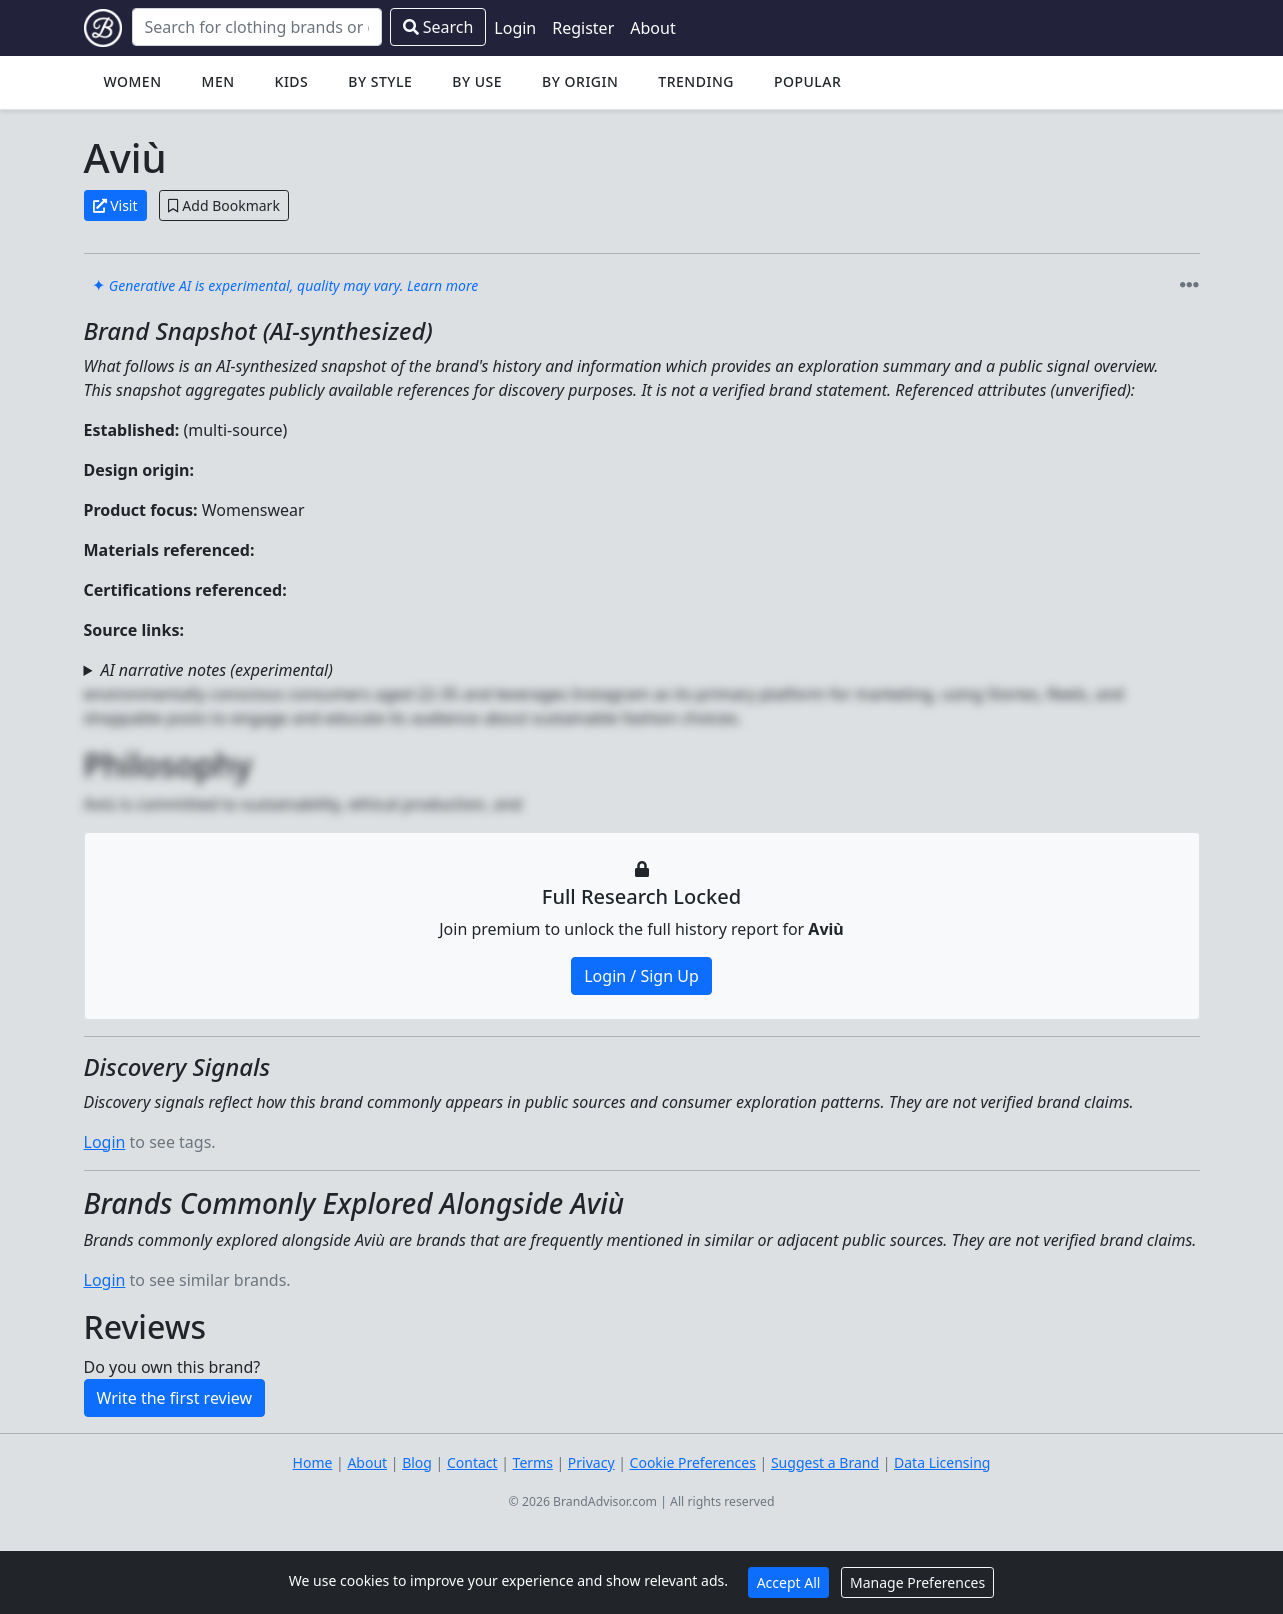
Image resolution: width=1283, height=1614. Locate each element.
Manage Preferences (917, 1582)
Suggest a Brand (825, 1462)
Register (583, 28)
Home (313, 1462)
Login (515, 28)
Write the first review (175, 1398)
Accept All (789, 1582)
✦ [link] (285, 285)
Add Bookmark (224, 205)
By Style (380, 81)
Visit (115, 205)
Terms (533, 1462)
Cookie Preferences (693, 1462)
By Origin (580, 81)
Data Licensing (942, 1462)
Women (133, 81)
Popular (807, 81)
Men (218, 81)
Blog (417, 1462)
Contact (472, 1462)
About (652, 28)
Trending (696, 81)
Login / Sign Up (641, 976)
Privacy (591, 1462)
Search (438, 27)
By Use (477, 81)
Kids (292, 81)
